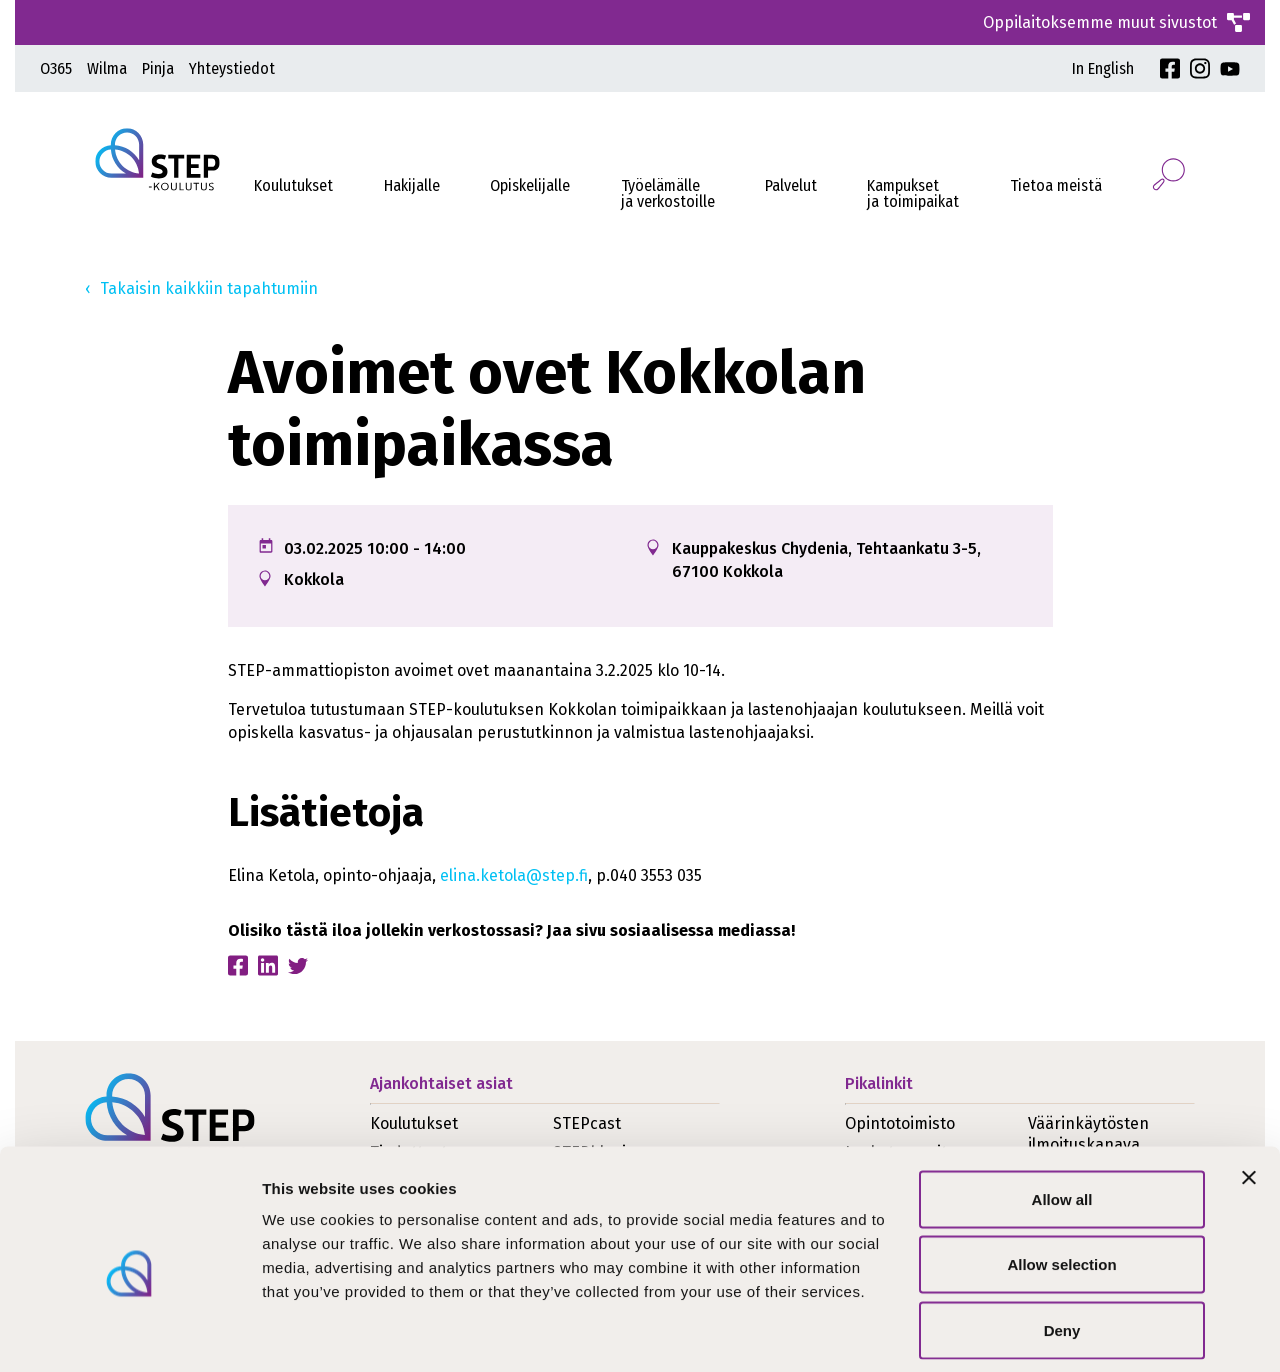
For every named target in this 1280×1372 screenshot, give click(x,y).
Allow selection (1061, 1175)
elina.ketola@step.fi (514, 875)
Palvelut (791, 185)
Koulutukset (293, 185)
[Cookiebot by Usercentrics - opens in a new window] (129, 1333)
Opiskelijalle (530, 185)
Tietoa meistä (1056, 185)
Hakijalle (412, 185)
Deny (1062, 1240)
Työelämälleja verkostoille (668, 193)
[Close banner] (1249, 1088)
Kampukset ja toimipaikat (913, 193)
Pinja (158, 68)
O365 (56, 68)
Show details (1049, 1332)
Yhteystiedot (232, 68)
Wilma (107, 68)
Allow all (1062, 1109)
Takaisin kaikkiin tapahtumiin (209, 288)
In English (1103, 68)
